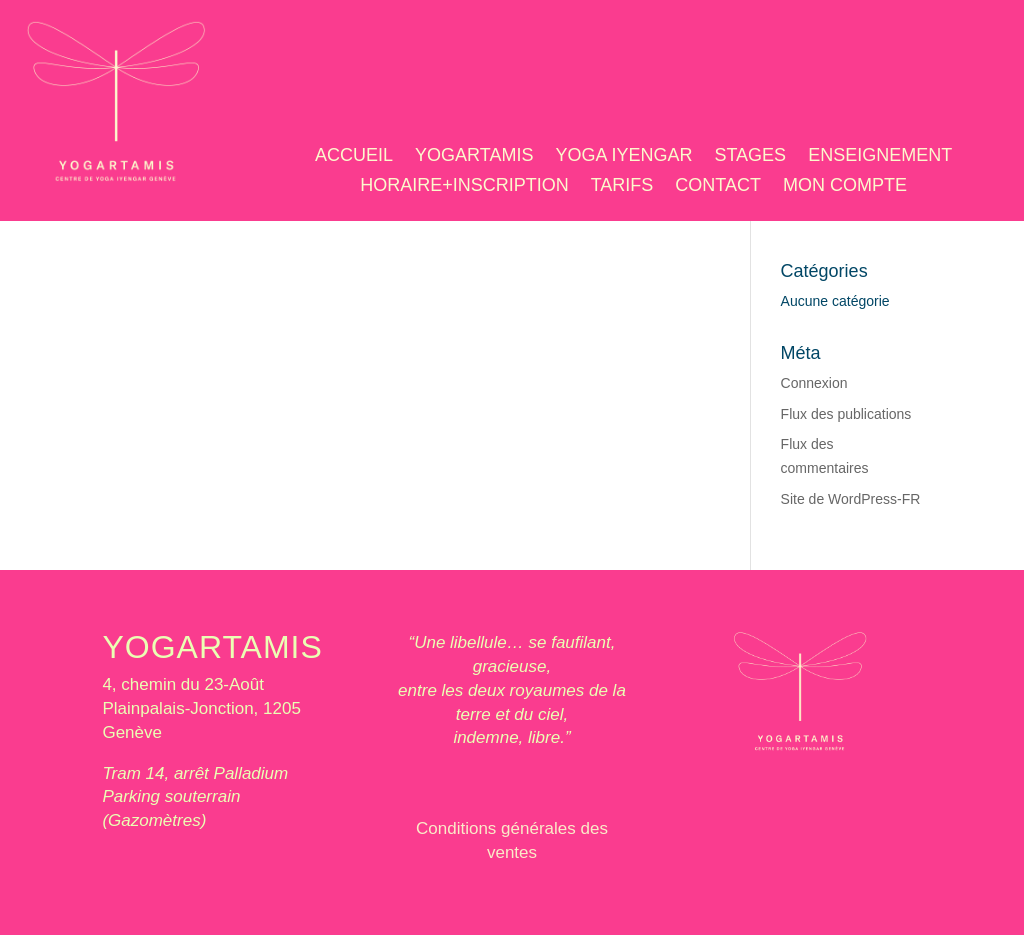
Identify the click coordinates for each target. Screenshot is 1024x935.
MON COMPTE (845, 186)
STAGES (750, 156)
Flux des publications (846, 414)
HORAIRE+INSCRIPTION (464, 186)
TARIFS (622, 186)
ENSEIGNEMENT (880, 156)
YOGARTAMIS (474, 156)
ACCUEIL (354, 156)
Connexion (814, 383)
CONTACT (718, 186)
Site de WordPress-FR (851, 499)
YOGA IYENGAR (623, 156)
